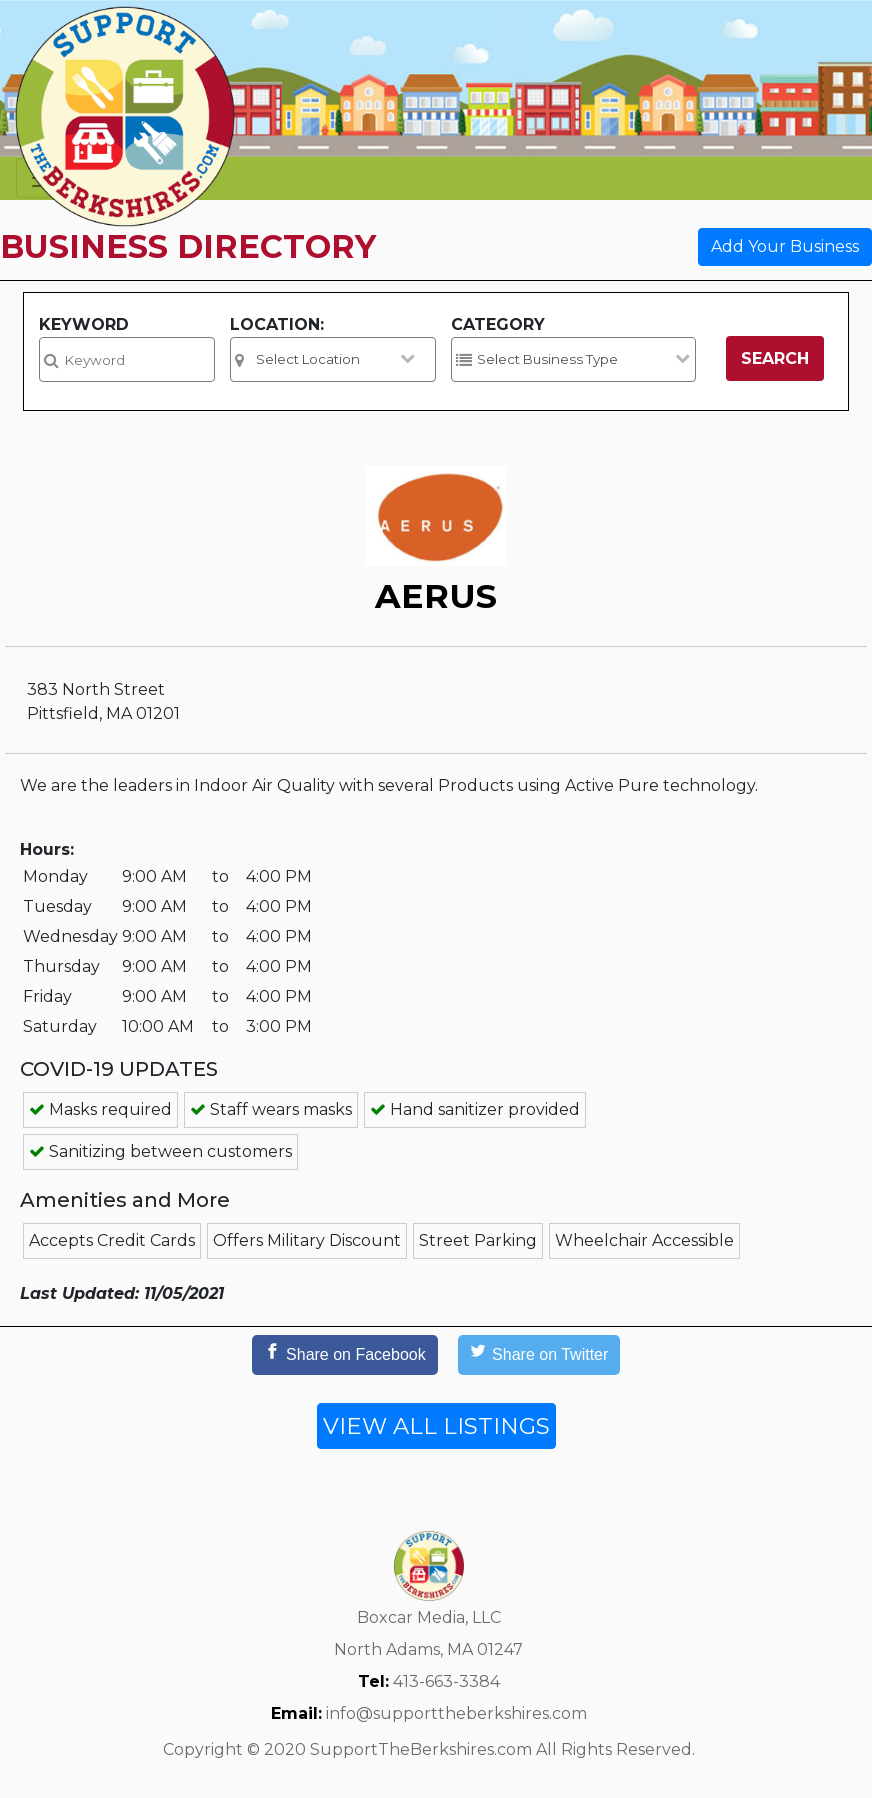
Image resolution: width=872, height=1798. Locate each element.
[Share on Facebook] (345, 1355)
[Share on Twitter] (539, 1355)
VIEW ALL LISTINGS (436, 1426)
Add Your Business (785, 246)
